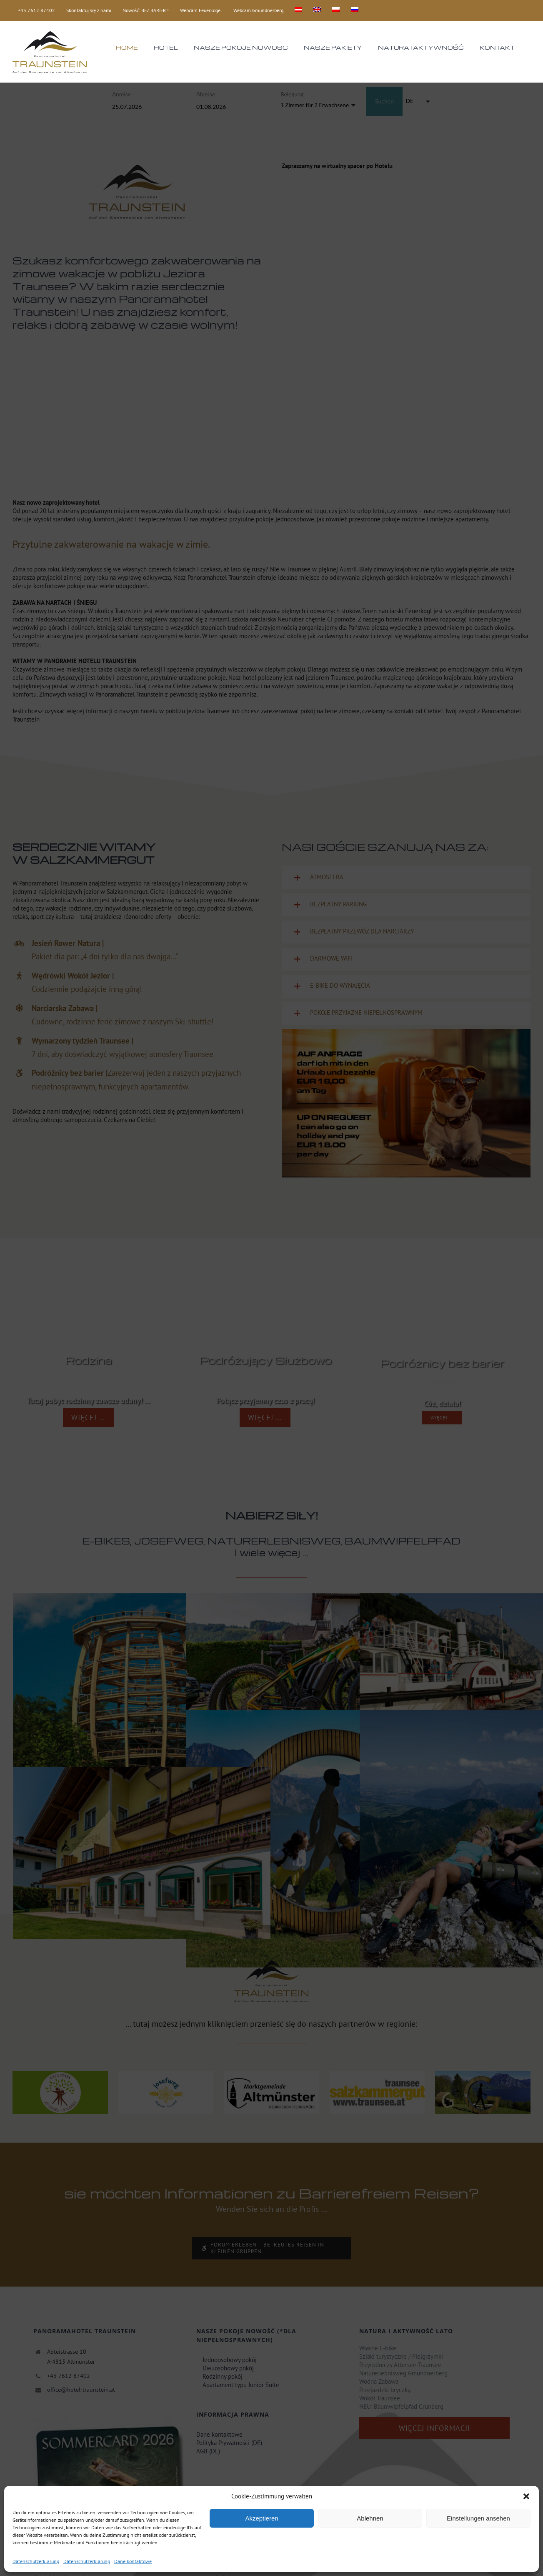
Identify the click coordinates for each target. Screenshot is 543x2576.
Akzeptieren (261, 2518)
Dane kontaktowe (133, 2561)
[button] (526, 2496)
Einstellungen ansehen (478, 2518)
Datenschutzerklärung (36, 2561)
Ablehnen (370, 2518)
